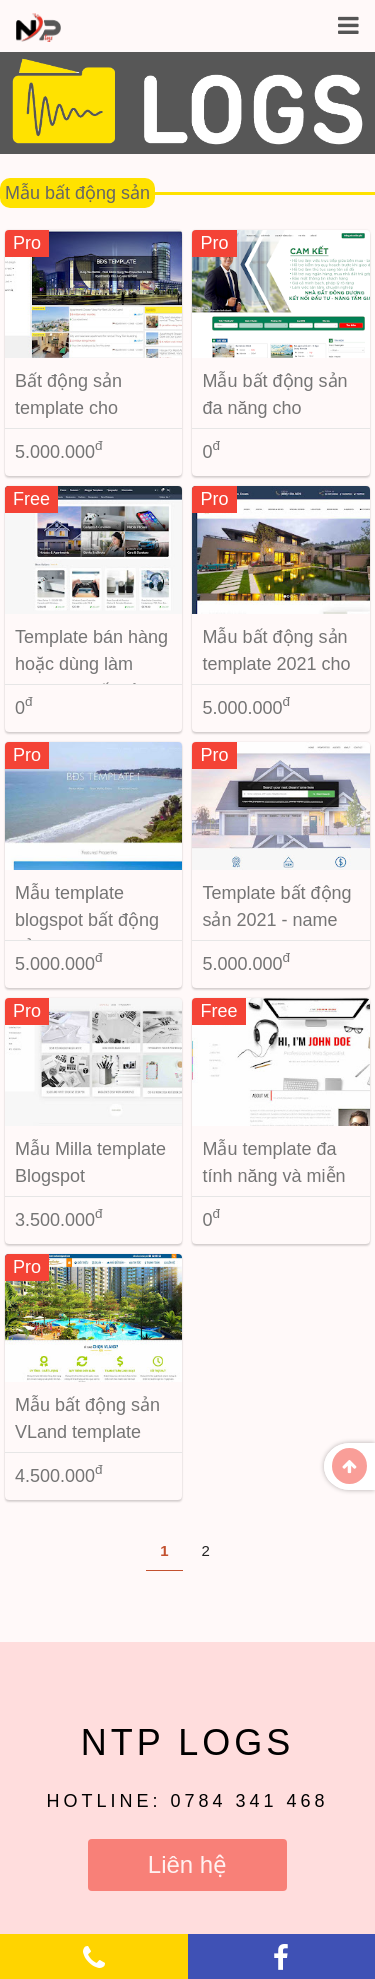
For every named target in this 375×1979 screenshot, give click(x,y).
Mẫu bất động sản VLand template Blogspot (87, 1432)
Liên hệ (187, 1864)
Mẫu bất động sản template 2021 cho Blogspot (276, 664)
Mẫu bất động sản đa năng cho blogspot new (274, 408)
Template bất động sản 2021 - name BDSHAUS (276, 920)
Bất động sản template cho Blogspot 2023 (72, 408)
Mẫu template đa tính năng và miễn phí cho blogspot (273, 1176)
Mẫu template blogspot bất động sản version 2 (87, 920)
